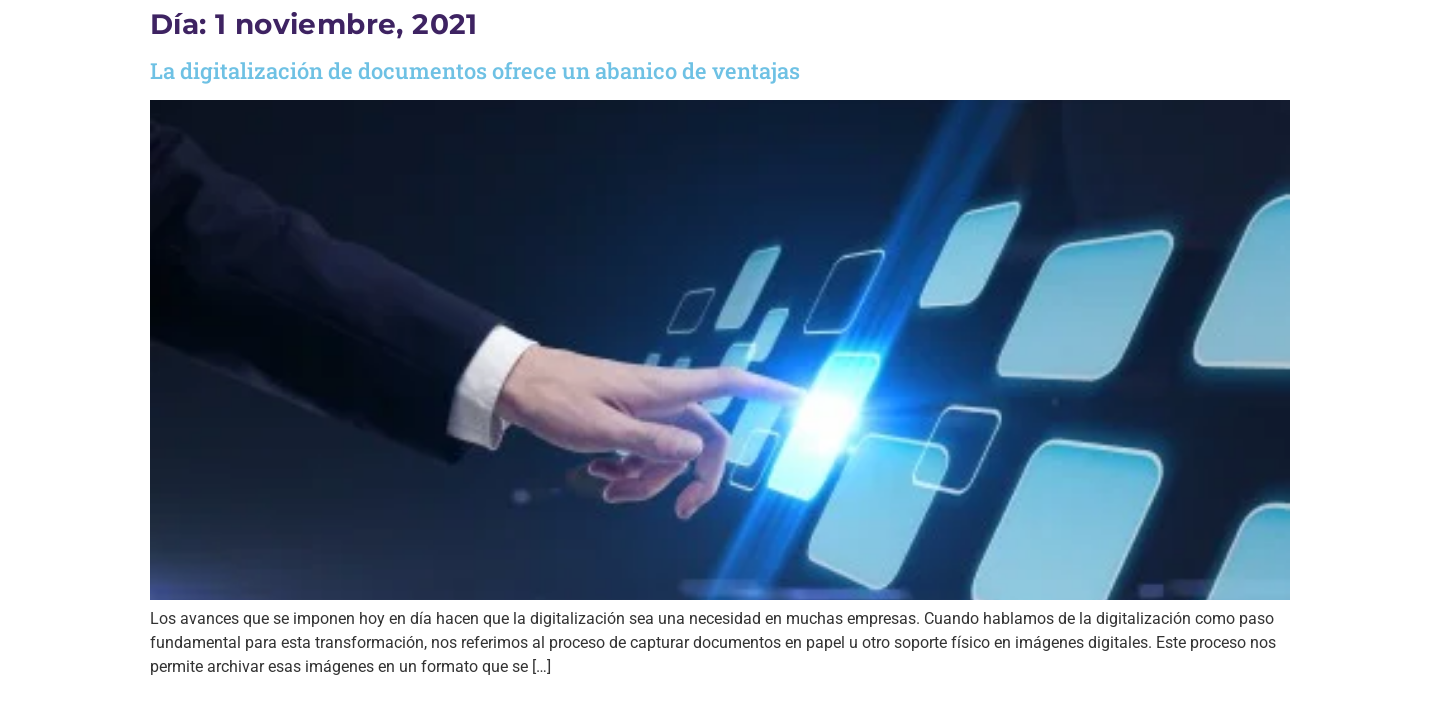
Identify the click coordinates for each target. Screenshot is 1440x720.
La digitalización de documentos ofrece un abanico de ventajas (475, 70)
